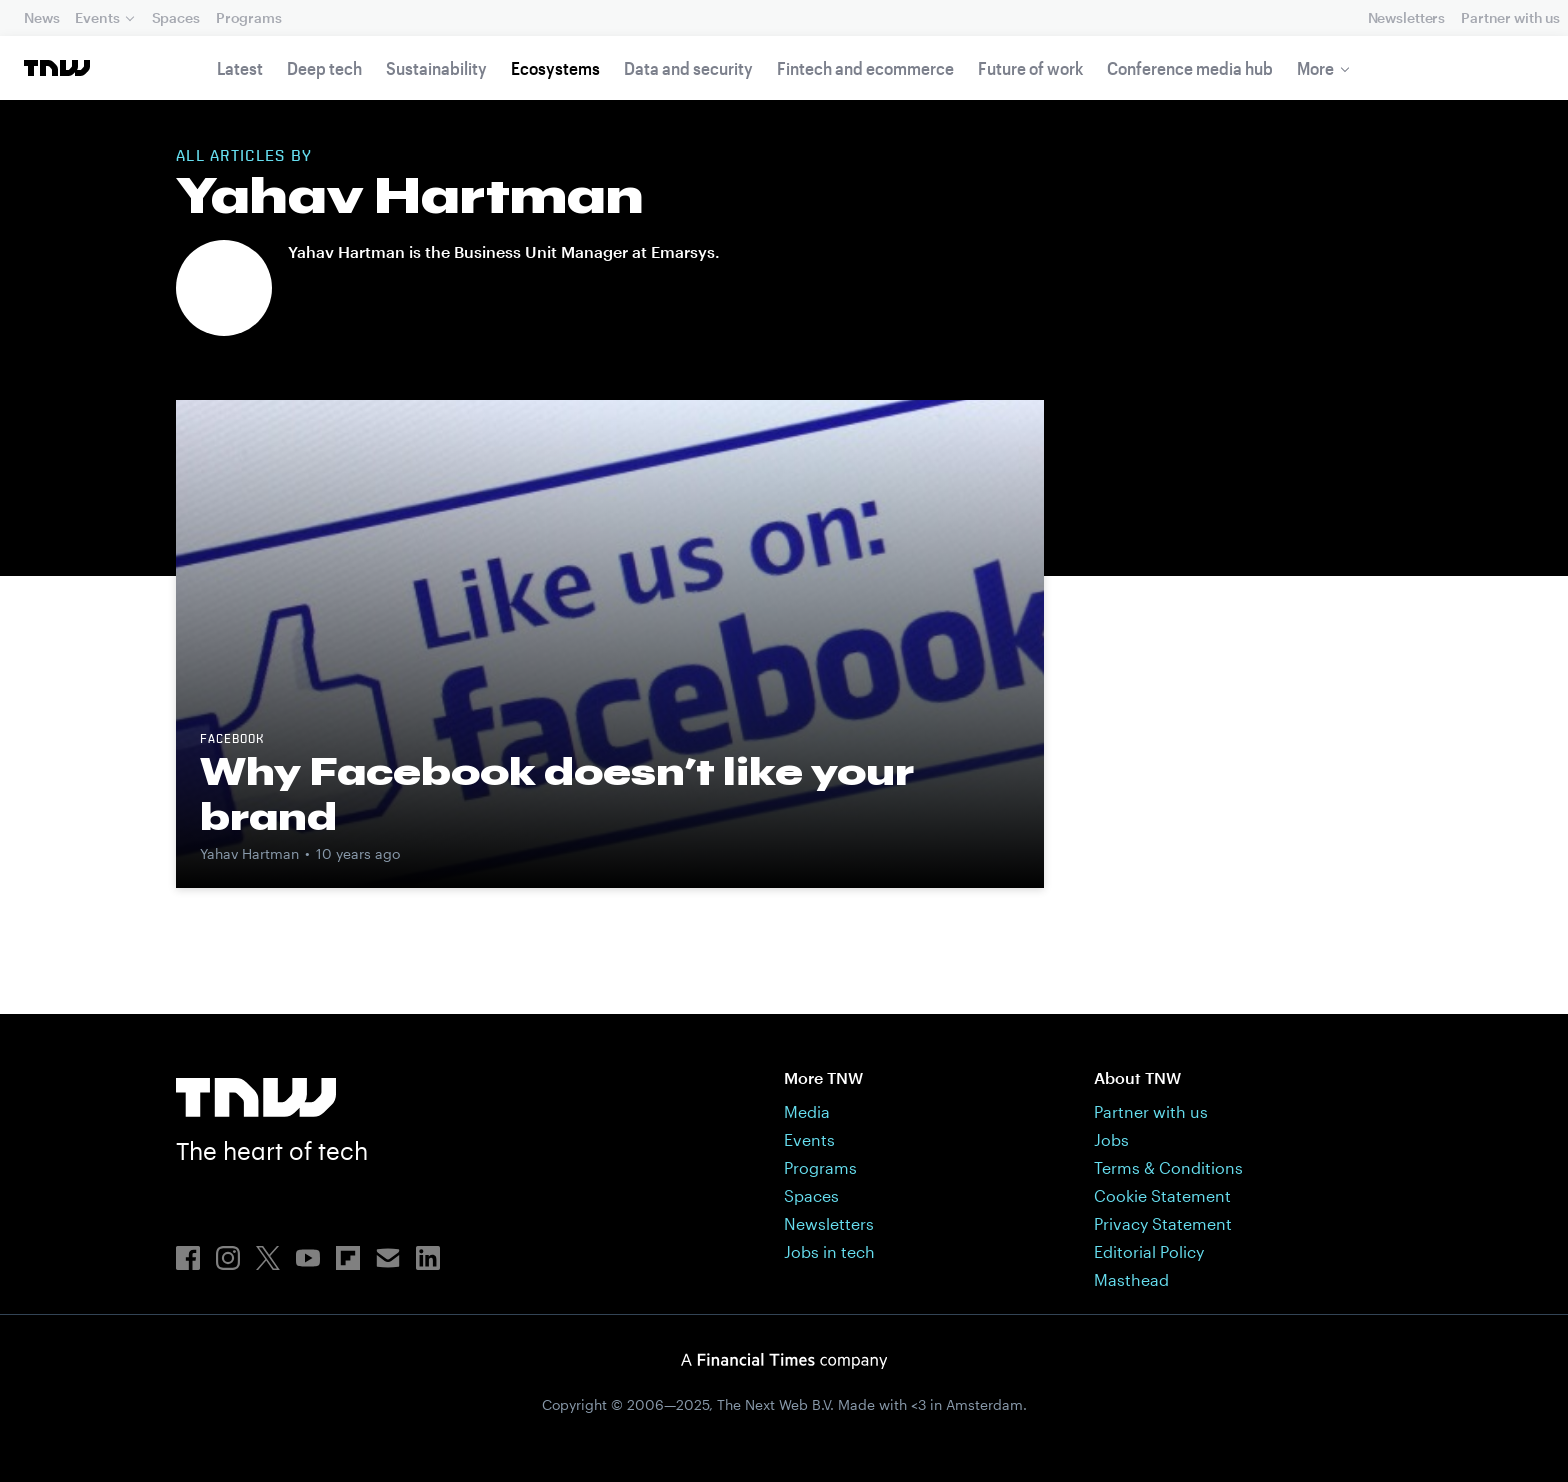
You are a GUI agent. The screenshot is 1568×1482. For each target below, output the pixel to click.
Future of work (1030, 68)
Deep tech (324, 68)
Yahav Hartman (249, 853)
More (1315, 68)
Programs (249, 17)
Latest (240, 68)
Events (97, 17)
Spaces (176, 17)
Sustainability (436, 68)
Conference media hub (1190, 68)
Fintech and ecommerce (865, 68)
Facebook (232, 740)
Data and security (688, 68)
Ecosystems (555, 68)
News (41, 17)
